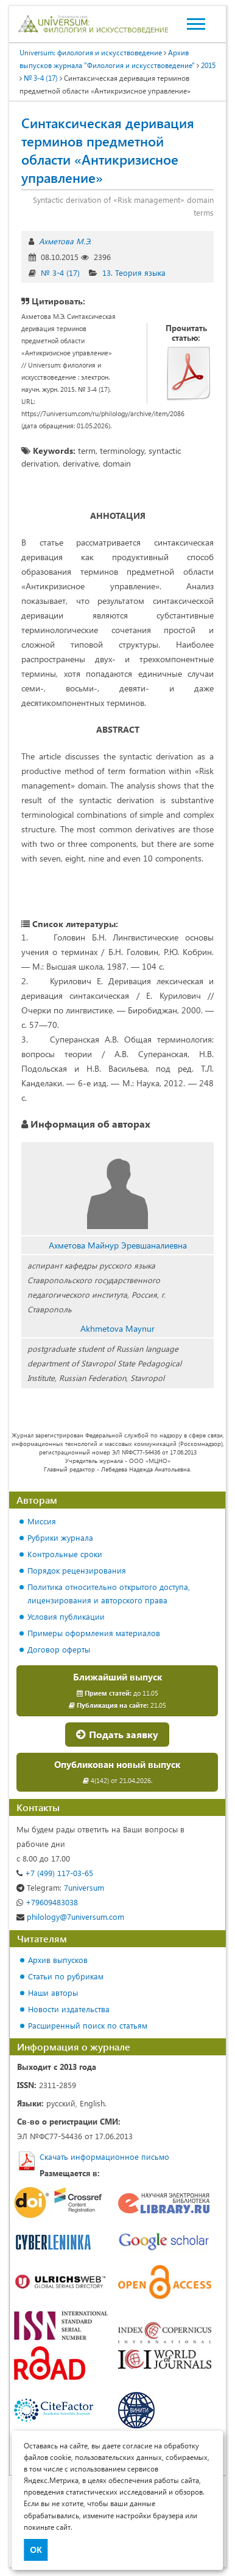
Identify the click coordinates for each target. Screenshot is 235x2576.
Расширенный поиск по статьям (87, 2025)
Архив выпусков (58, 1959)
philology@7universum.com (70, 1916)
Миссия (41, 1521)
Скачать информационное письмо (104, 2156)
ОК (35, 2550)
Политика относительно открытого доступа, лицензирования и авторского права (108, 1593)
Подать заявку (117, 1734)
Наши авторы (53, 1992)
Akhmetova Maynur (117, 1328)
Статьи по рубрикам (65, 1976)
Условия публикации (66, 1616)
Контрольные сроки (64, 1554)
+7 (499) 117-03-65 (54, 1873)
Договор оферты (58, 1649)
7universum (60, 1887)
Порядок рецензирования (76, 1570)
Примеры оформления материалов (93, 1633)
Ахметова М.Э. (65, 241)
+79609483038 (47, 1902)
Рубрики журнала (60, 1537)
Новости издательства (69, 2009)
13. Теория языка (134, 272)
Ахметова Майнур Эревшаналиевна (118, 1245)
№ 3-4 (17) (60, 272)
